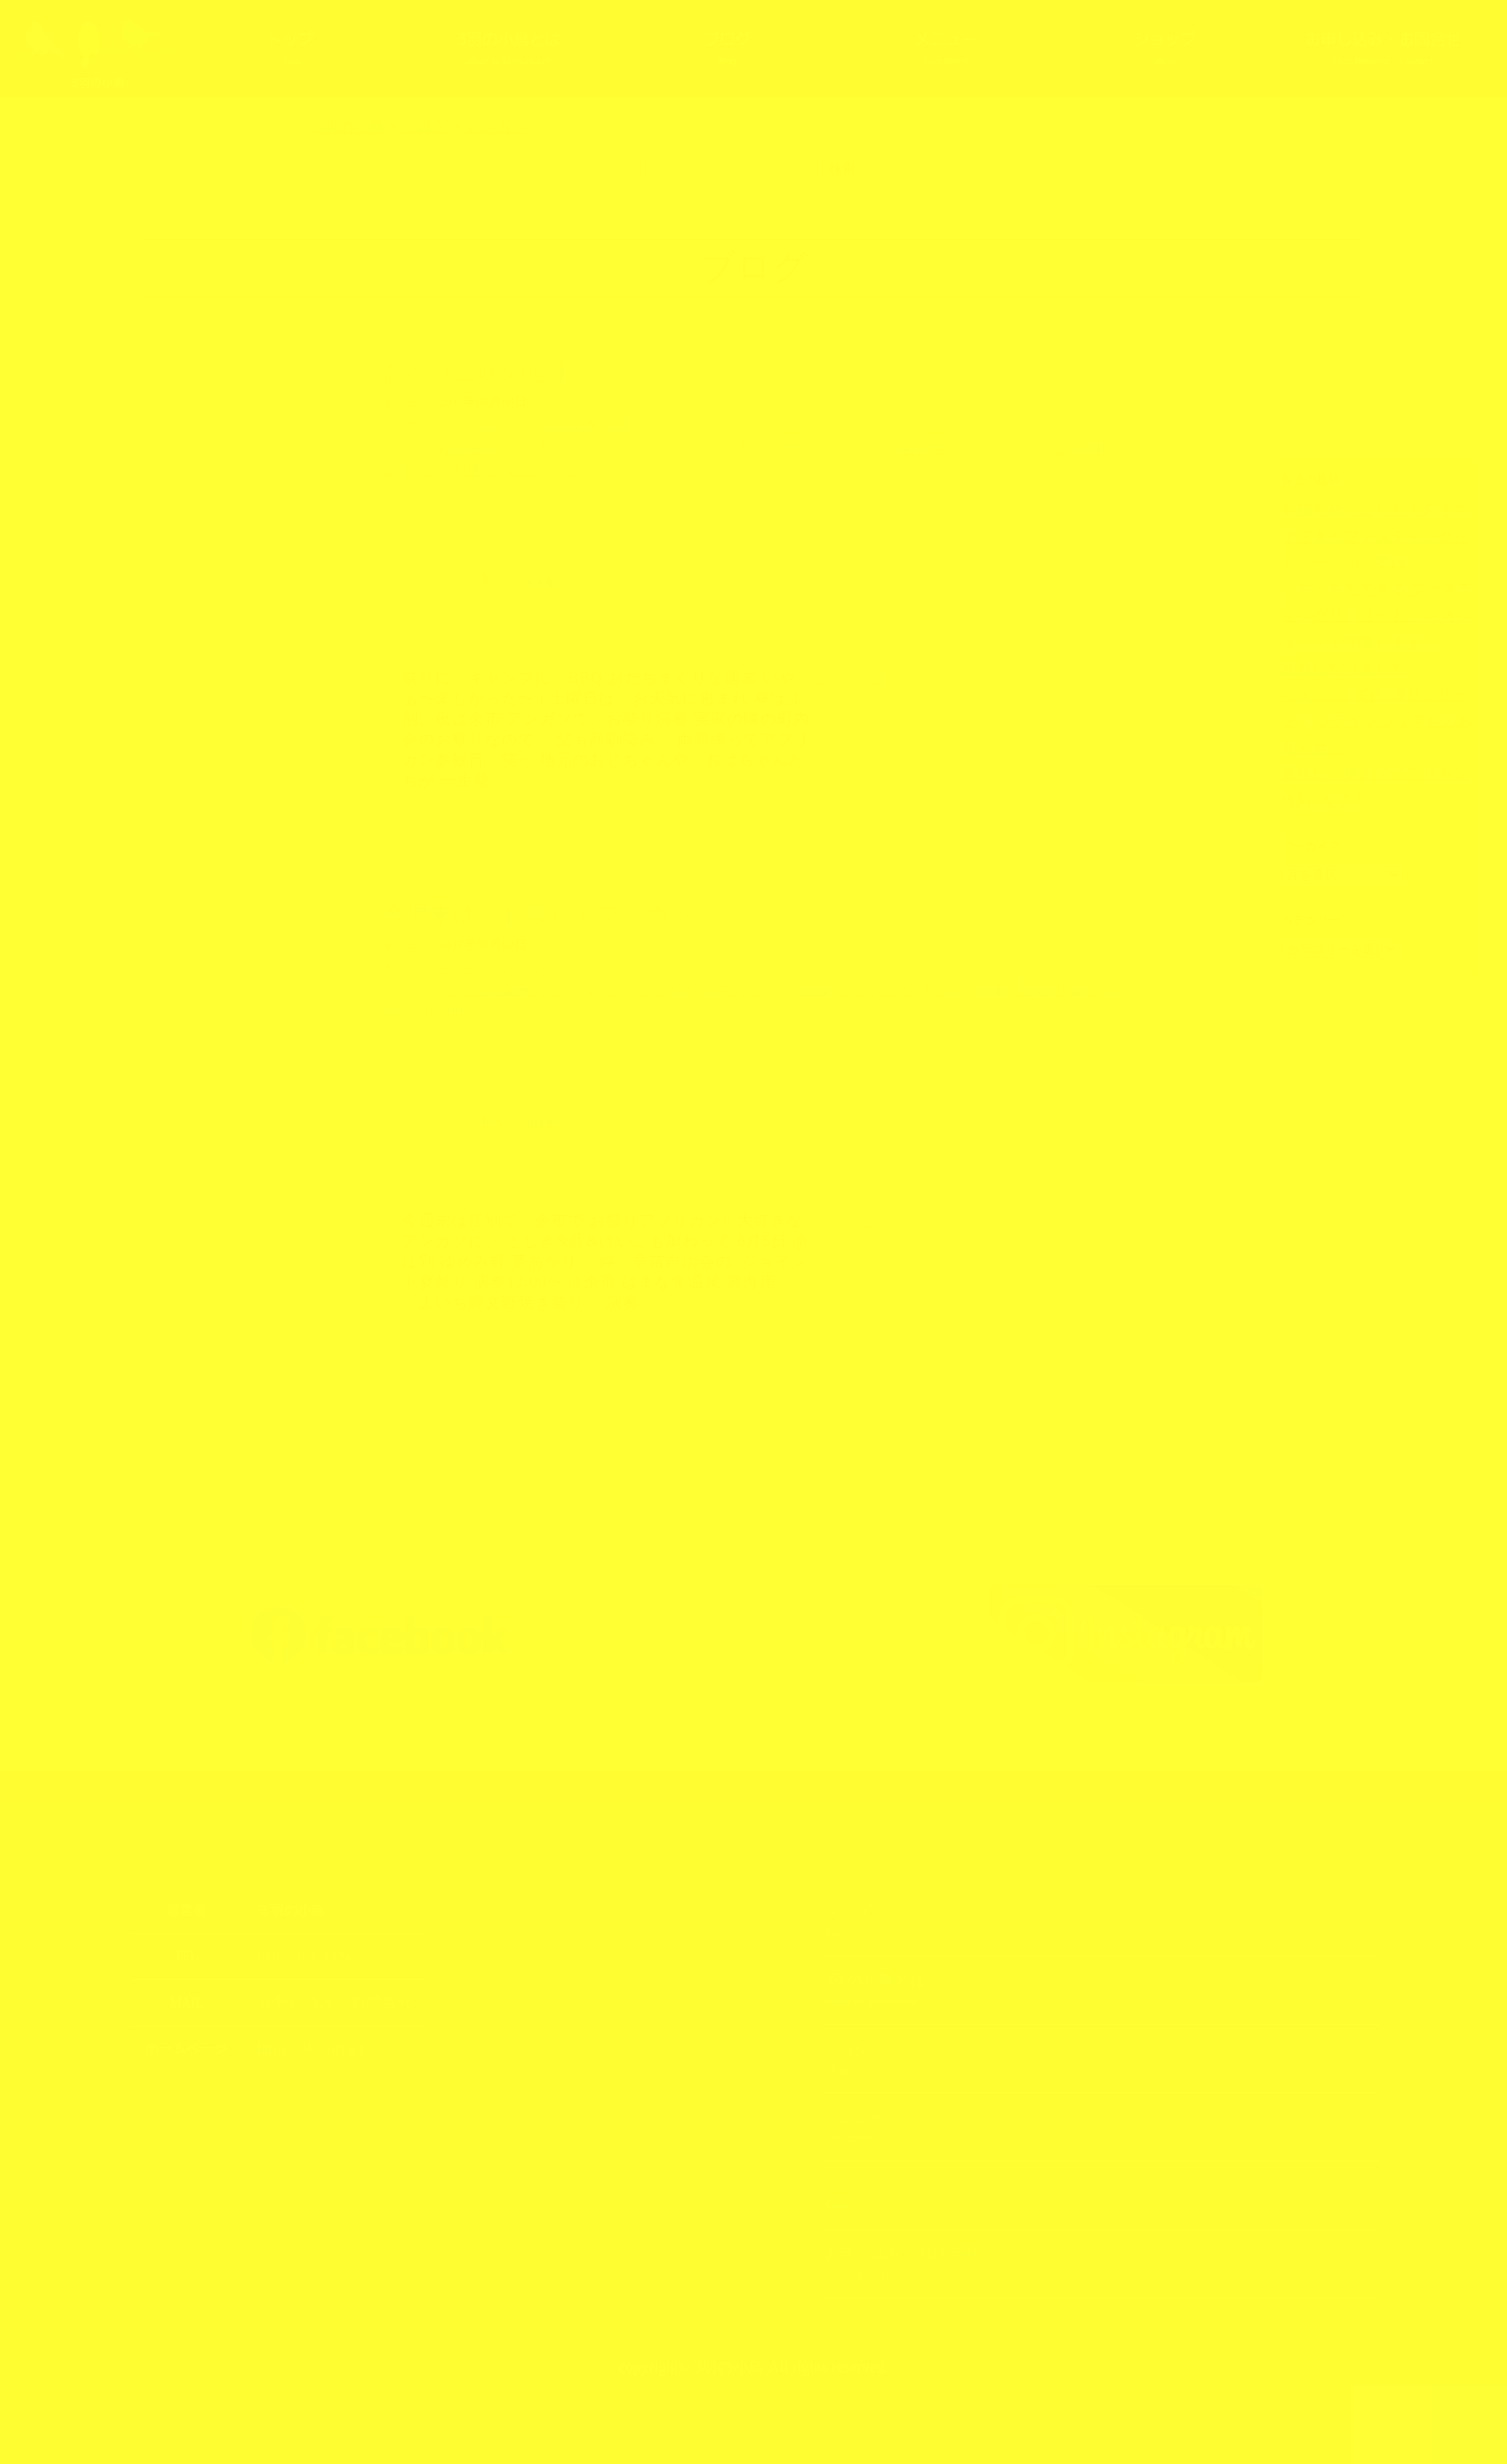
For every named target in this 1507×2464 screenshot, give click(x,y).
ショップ (1164, 49)
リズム (939, 445)
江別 (414, 465)
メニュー (946, 49)
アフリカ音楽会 (812, 445)
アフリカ (464, 423)
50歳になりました (1328, 631)
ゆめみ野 (464, 445)
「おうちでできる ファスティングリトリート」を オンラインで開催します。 (1377, 582)
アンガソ (889, 445)
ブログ (727, 49)
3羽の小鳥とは (508, 49)
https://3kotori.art (302, 2035)
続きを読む (855, 672)
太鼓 (1009, 445)
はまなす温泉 (477, 982)
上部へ (1468, 2425)
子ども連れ (1059, 445)
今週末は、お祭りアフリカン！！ (562, 908)
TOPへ (1390, 2425)
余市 (977, 445)
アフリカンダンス (546, 423)
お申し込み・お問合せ (1383, 49)
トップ (290, 49)
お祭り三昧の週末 (478, 371)
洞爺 (1034, 982)
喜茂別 (933, 982)
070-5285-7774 (297, 1944)
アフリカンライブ (711, 445)
